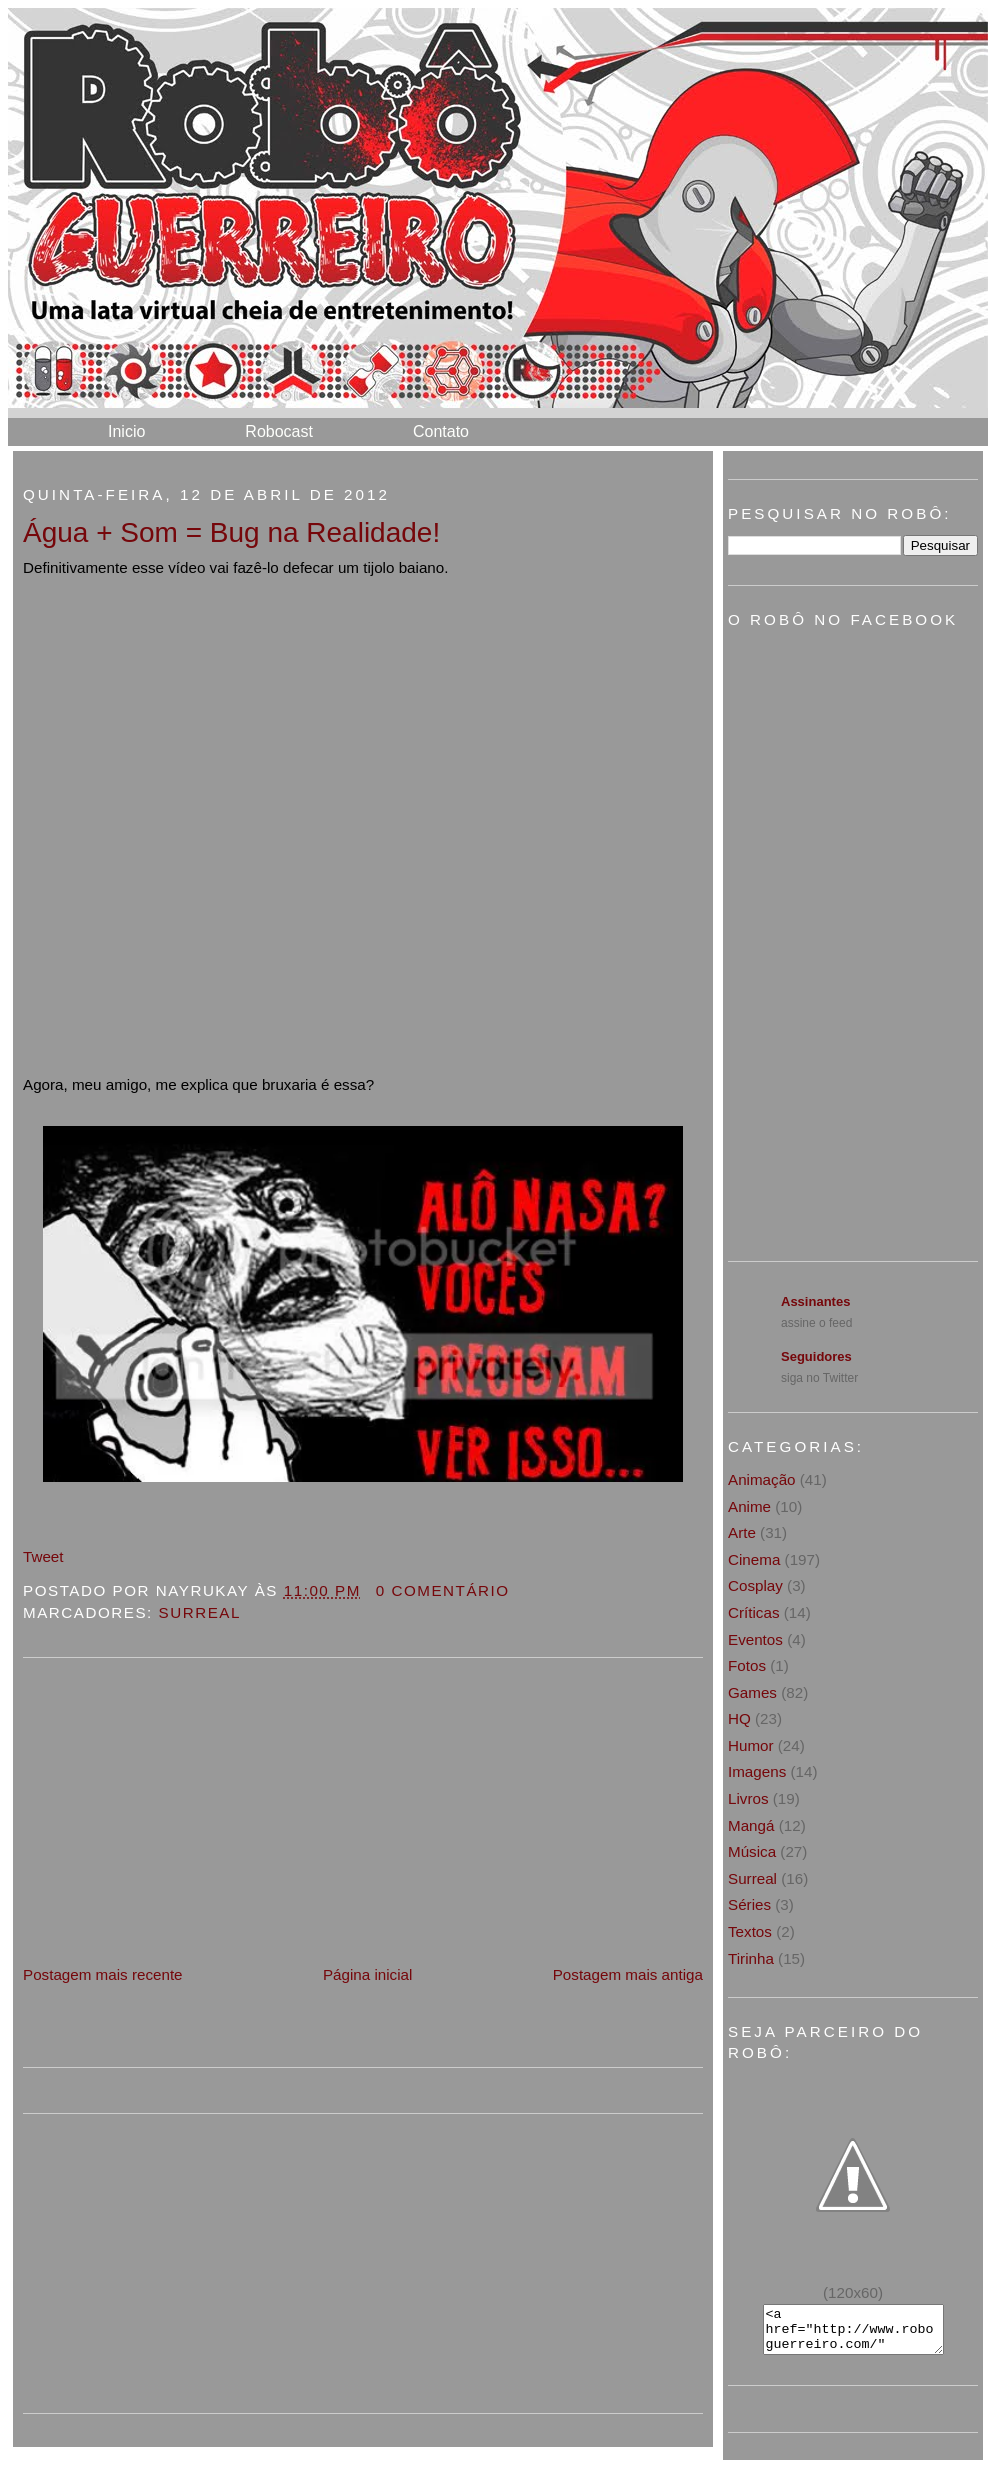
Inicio (126, 431)
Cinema (754, 1559)
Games (752, 1692)
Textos (750, 1931)
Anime (749, 1506)
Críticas (753, 1612)
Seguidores (816, 1356)
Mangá (751, 1825)
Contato (441, 431)
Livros (748, 1798)
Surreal (200, 1612)
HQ (739, 1718)
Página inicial (368, 1974)
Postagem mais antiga (628, 1974)
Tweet (43, 1556)
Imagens (757, 1771)
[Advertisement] (173, 1823)
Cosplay (755, 1585)
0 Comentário (443, 1590)
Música (752, 1851)
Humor (751, 1745)
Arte (742, 1532)
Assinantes (815, 1301)
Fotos (747, 1665)
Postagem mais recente (103, 1974)
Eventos (755, 1639)
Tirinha (751, 1958)
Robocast (279, 431)
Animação (762, 1479)
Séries (749, 1904)
